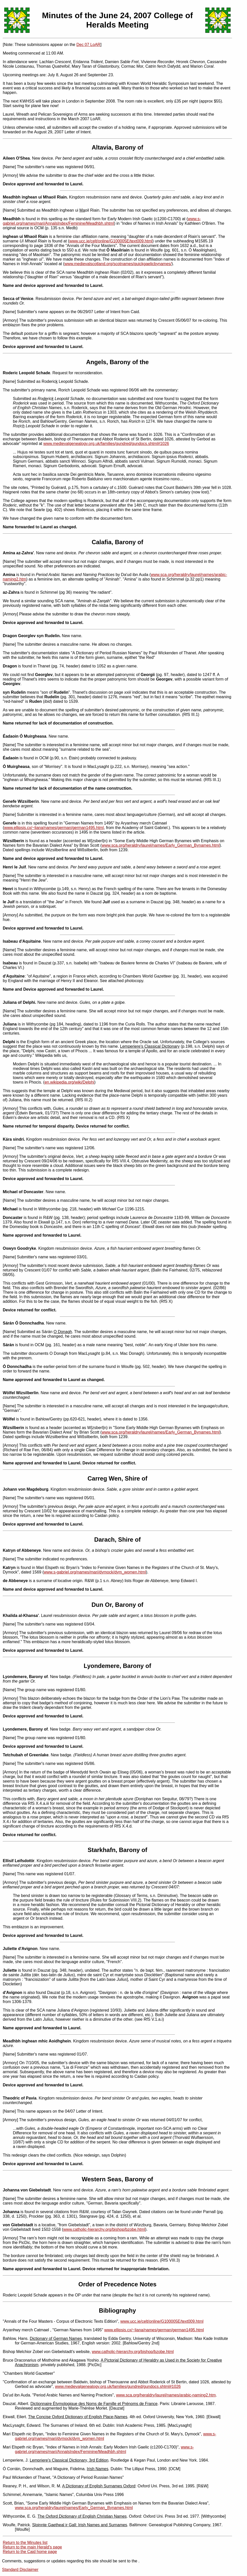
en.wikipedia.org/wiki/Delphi (69, 1082)
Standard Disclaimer (20, 2569)
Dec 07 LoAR (88, 44)
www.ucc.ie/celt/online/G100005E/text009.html (110, 241)
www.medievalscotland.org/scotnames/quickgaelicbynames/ (117, 264)
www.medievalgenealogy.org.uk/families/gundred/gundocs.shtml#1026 (106, 443)
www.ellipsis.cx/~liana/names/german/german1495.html (54, 828)
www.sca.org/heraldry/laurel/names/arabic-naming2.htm (166, 2395)
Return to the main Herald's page (32, 2547)
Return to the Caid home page (30, 2551)
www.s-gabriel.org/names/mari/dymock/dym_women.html (95, 1572)
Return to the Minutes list (25, 2542)
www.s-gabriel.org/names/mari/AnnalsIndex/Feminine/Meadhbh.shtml (102, 221)
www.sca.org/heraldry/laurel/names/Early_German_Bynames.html (161, 845)
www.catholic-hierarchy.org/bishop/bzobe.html (104, 2229)
